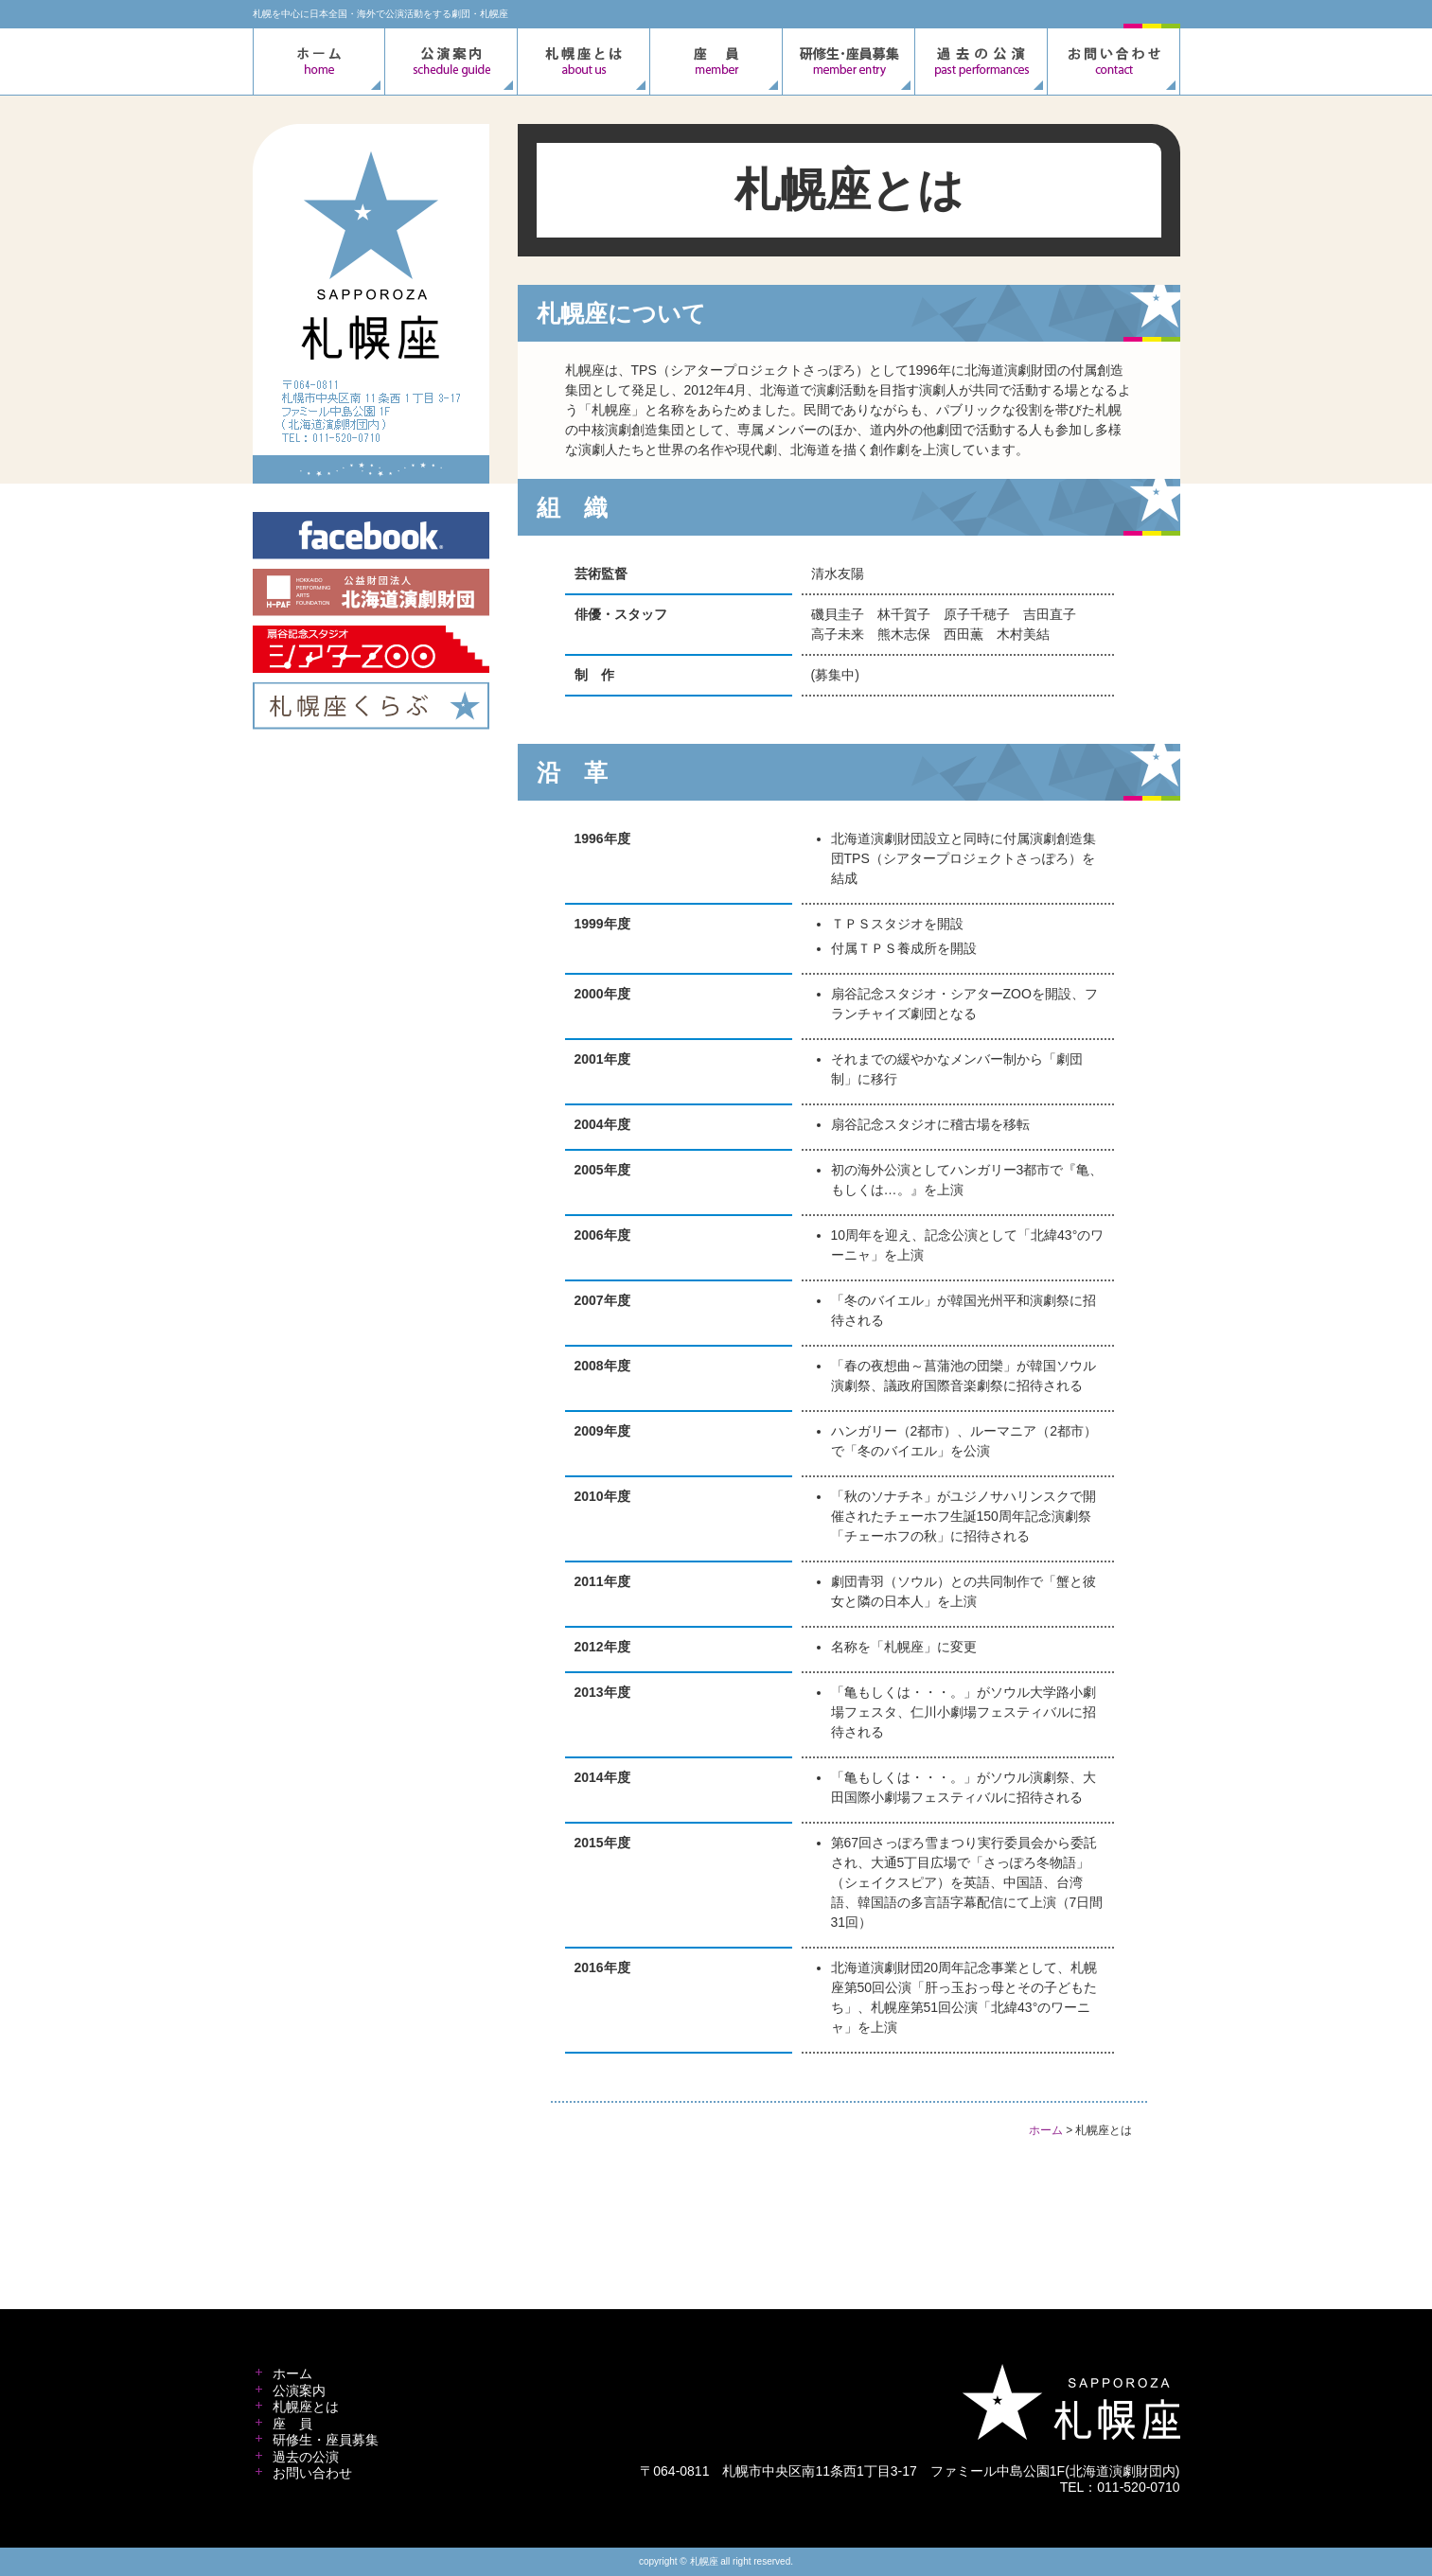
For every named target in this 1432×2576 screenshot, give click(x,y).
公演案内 (299, 2390)
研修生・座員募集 (326, 2439)
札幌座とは (306, 2406)
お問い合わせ (312, 2472)
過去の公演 (306, 2456)
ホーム (1046, 2130)
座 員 (292, 2423)
